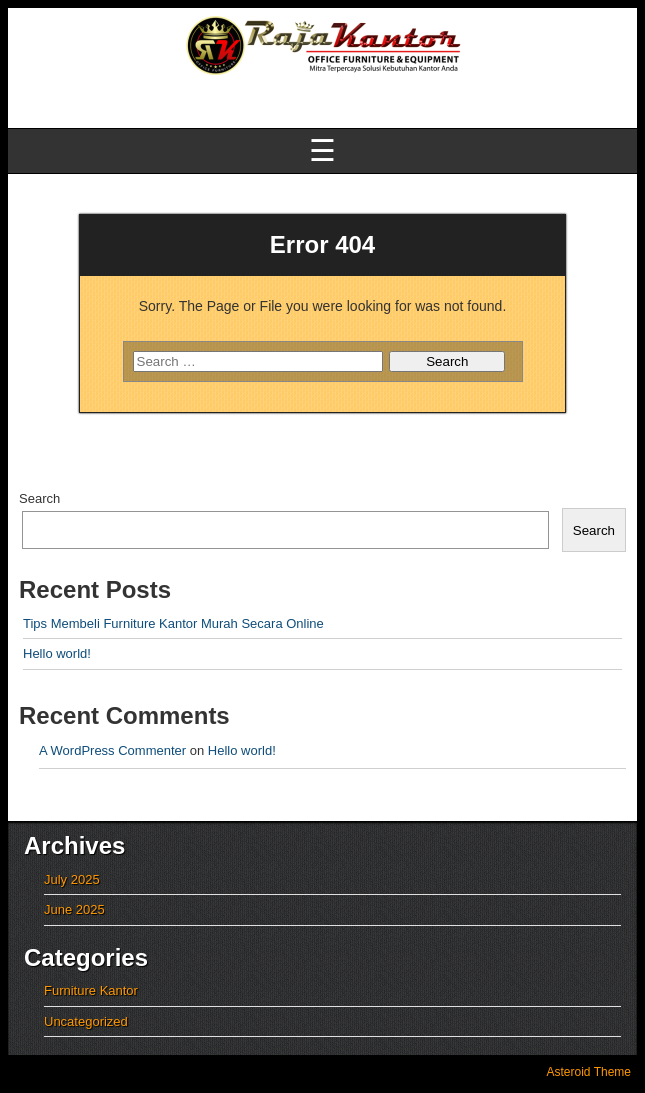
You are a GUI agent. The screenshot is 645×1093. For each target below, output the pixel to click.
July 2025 (72, 879)
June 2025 (74, 909)
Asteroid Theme (589, 1072)
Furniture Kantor (91, 990)
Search (39, 498)
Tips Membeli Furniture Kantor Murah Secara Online (173, 623)
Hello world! (57, 653)
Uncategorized (86, 1021)
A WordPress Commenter (112, 750)
